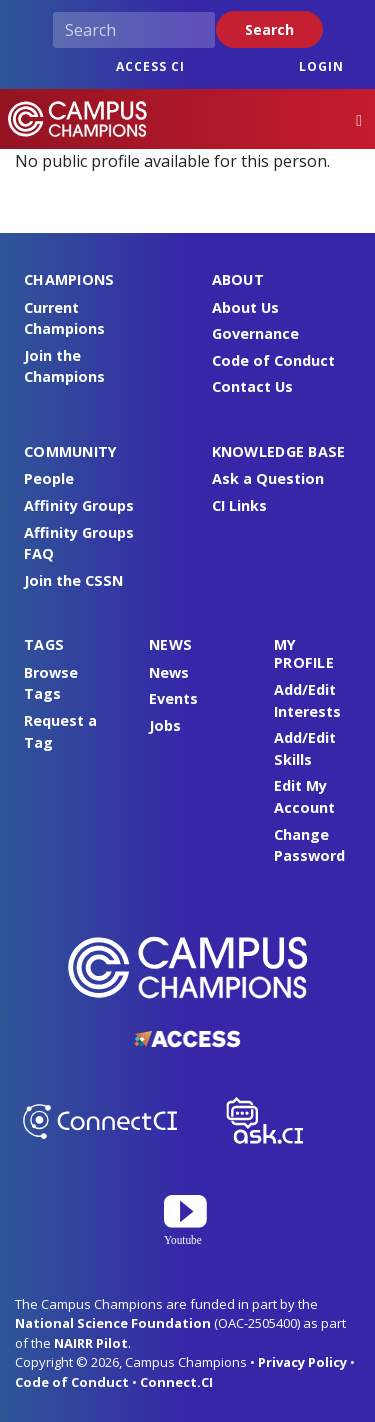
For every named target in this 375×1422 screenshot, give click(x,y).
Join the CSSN (73, 580)
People (49, 478)
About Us (245, 307)
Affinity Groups (79, 505)
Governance (255, 333)
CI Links (239, 505)
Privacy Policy (302, 1362)
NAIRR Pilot (91, 1343)
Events (173, 698)
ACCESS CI (150, 66)
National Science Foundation (113, 1323)
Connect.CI (176, 1382)
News (169, 672)
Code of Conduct (273, 360)
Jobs (165, 725)
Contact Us (252, 386)
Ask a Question (268, 478)
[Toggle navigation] (359, 119)
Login (321, 66)
